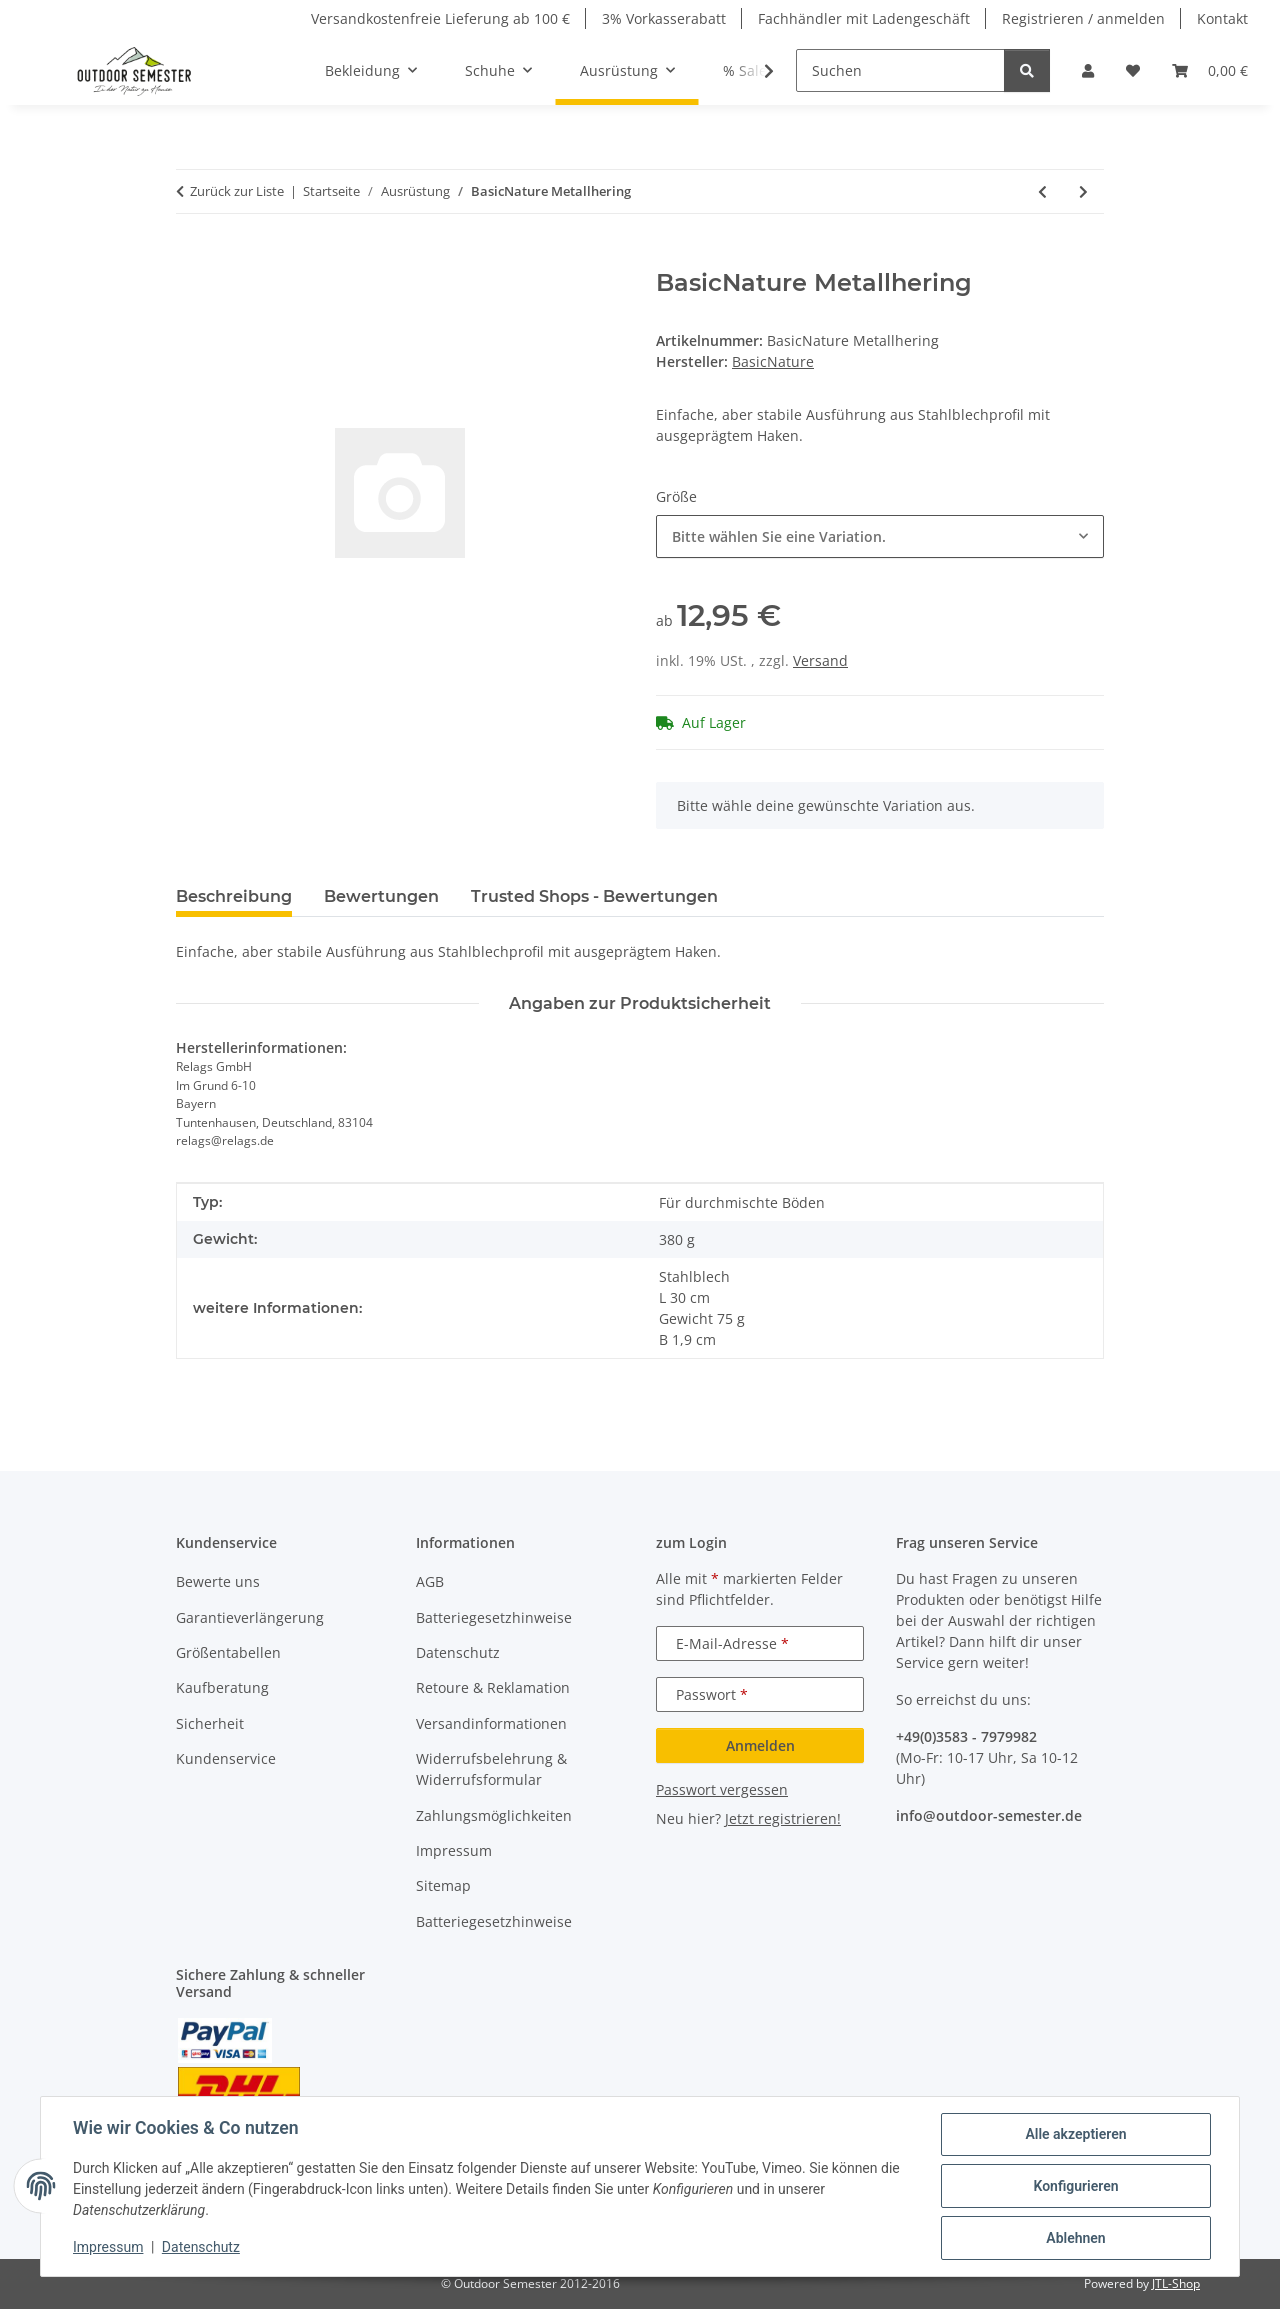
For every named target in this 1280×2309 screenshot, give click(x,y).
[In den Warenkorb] (192, 258)
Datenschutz (201, 2247)
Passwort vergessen (722, 1789)
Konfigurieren (1075, 2186)
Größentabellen (228, 1652)
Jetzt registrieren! (783, 1818)
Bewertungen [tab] (381, 896)
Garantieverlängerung (250, 1617)
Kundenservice (226, 1758)
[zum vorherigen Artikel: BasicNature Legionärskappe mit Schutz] (1042, 191)
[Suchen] (900, 70)
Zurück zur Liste (237, 191)
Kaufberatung (222, 1687)
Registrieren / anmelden (1083, 18)
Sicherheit (210, 1723)
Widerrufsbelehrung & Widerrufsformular (491, 1769)
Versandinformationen (491, 1723)
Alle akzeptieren (1075, 2134)
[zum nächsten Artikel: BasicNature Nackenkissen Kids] (1083, 191)
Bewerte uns (218, 1581)
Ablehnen (1075, 2238)
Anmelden (760, 1745)
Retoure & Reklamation (493, 1687)
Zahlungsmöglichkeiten (494, 1815)
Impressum (108, 2247)
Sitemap (443, 1885)
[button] (1088, 70)
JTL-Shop (1176, 2283)
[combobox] (880, 536)
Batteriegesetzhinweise (494, 1617)
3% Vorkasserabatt (664, 18)
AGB (430, 1581)
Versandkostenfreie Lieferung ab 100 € (440, 18)
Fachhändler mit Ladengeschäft (864, 18)
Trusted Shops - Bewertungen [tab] (594, 896)
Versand (820, 660)
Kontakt (1222, 18)
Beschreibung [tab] (234, 896)
